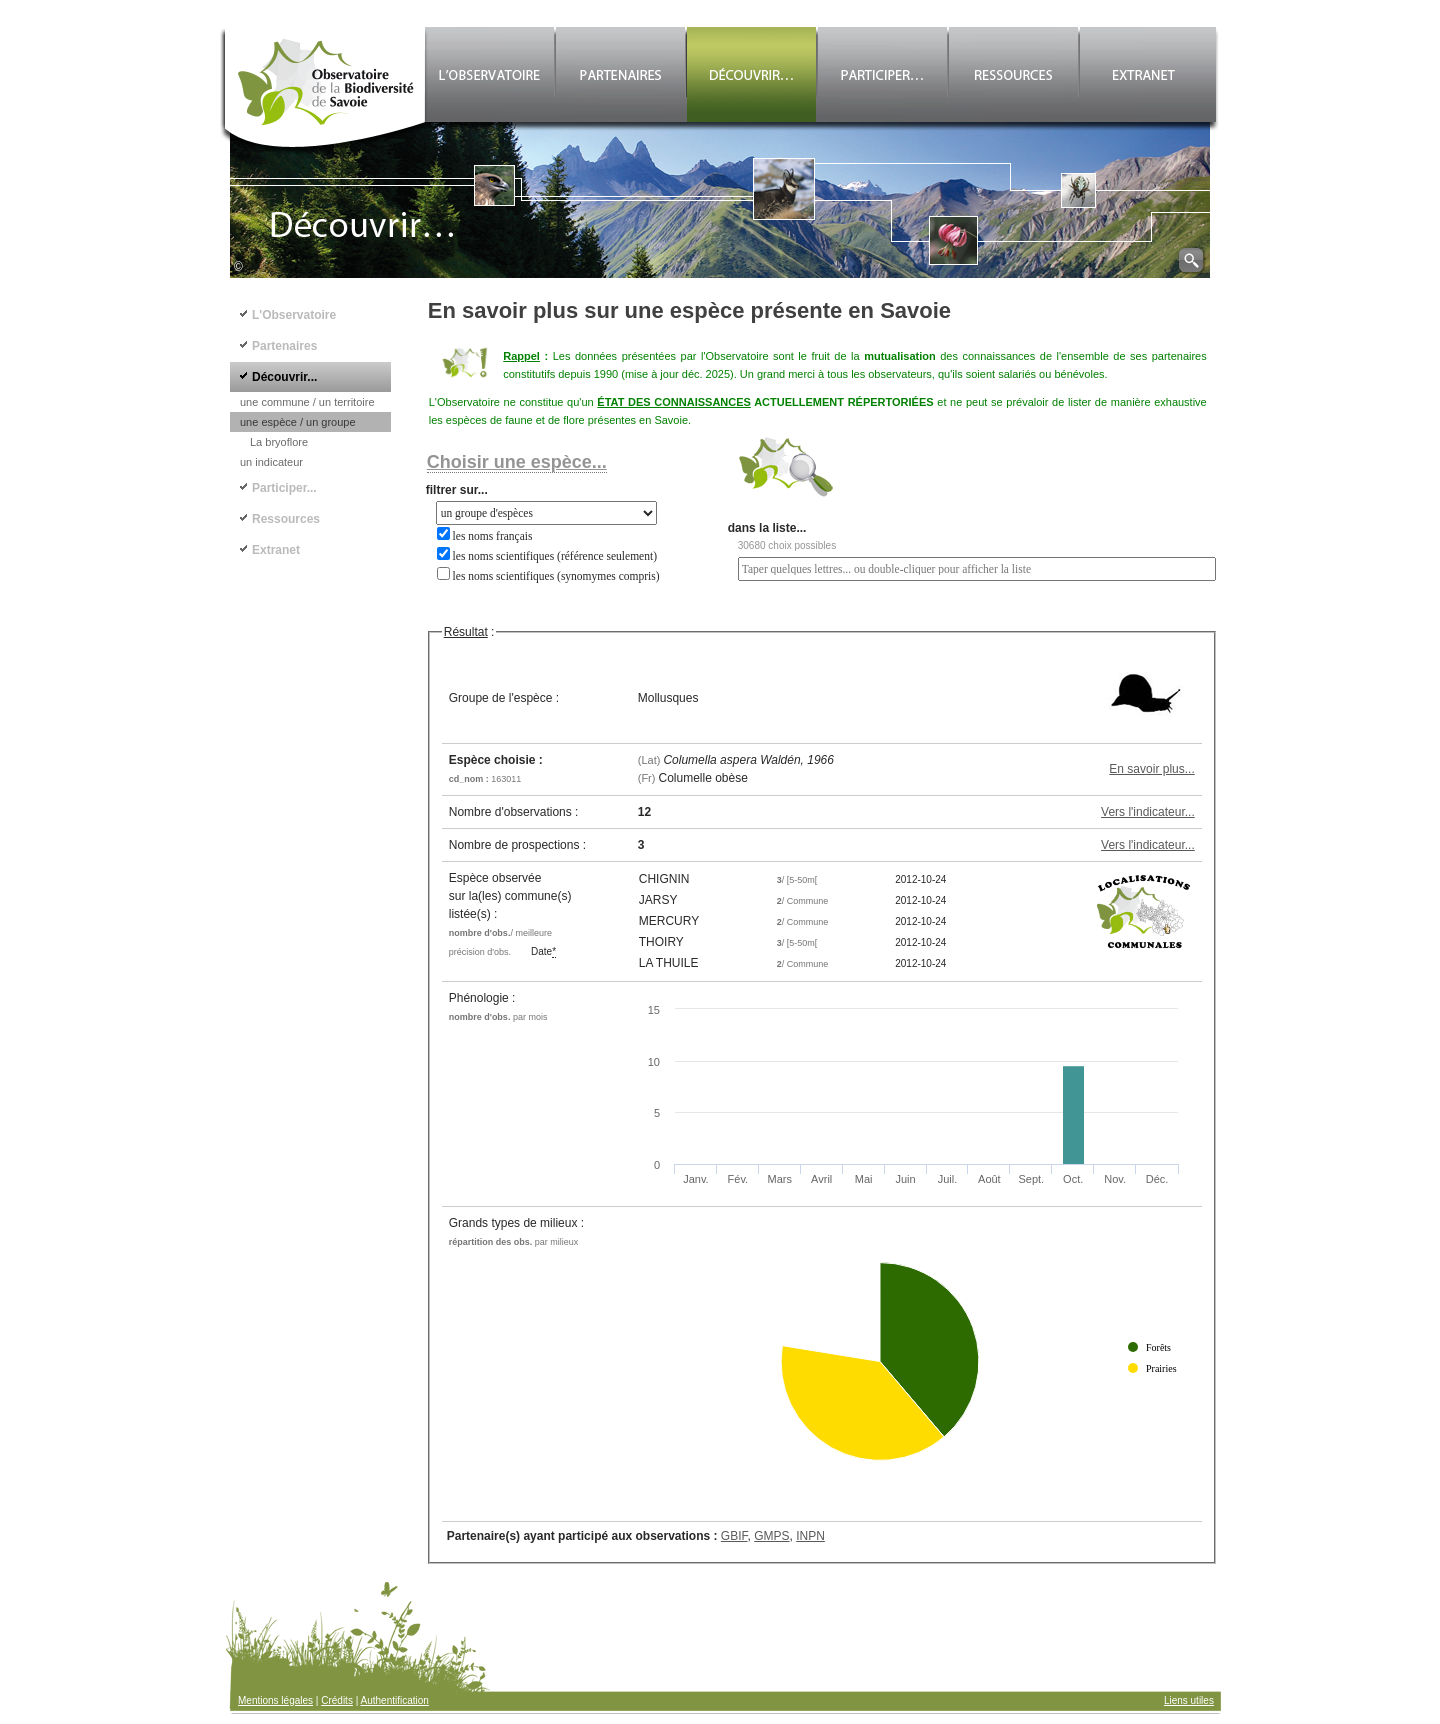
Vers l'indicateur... (1148, 812)
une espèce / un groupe (298, 422)
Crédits (337, 1700)
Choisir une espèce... (517, 462)
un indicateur (271, 462)
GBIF (734, 1536)
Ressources (286, 519)
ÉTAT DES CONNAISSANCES (674, 402)
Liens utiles (1189, 1700)
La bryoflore (279, 442)
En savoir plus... (1151, 769)
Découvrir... (284, 377)
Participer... (284, 488)
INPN (810, 1536)
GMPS (771, 1536)
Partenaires (284, 346)
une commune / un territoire (307, 402)
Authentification (395, 1700)
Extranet (276, 550)
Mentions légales (275, 1700)
